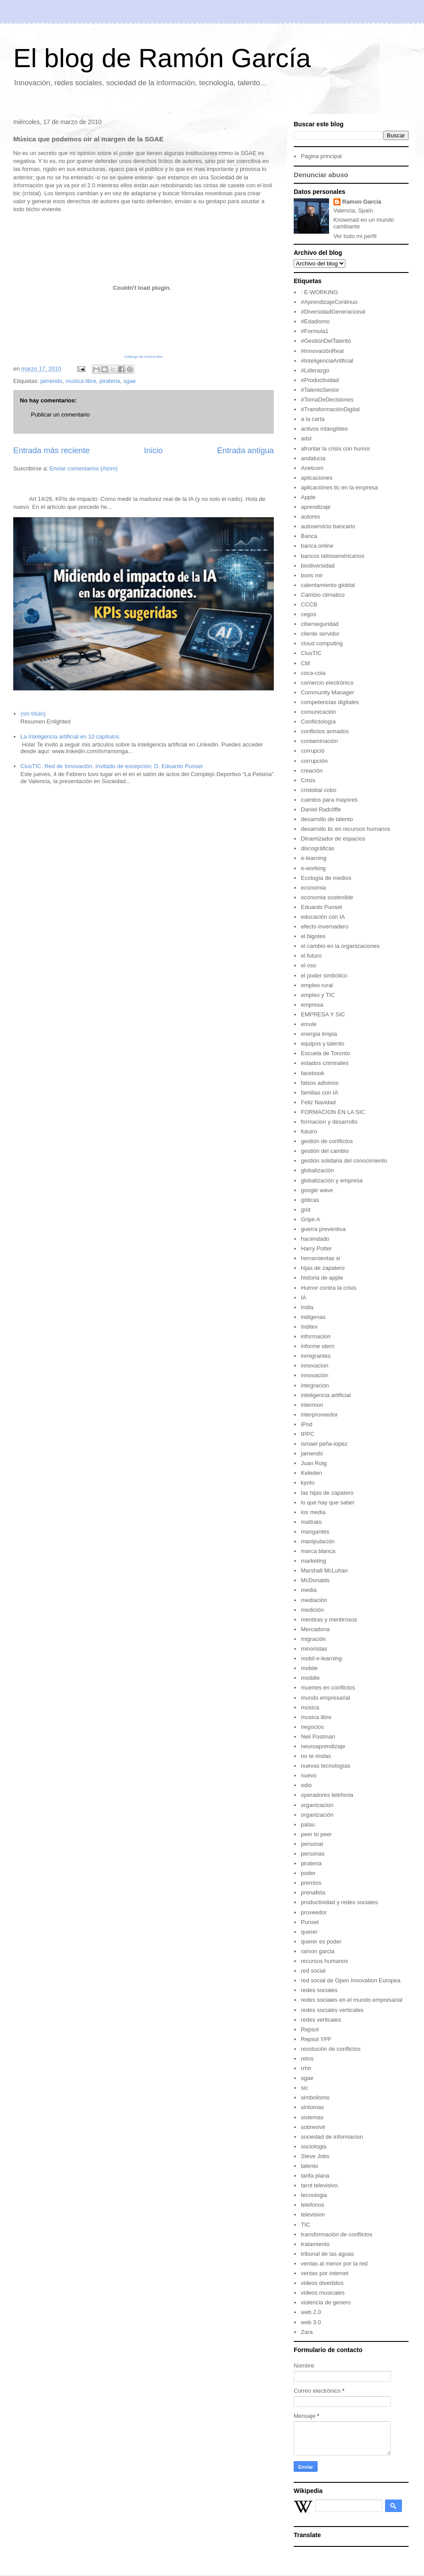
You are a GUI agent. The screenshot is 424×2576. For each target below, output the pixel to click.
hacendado (315, 1238)
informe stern (317, 1346)
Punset (309, 1922)
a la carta (312, 419)
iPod (306, 1424)
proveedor (314, 1912)
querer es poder (321, 1941)
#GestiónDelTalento (326, 340)
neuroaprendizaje (323, 1746)
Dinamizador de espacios (333, 838)
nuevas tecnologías (325, 1765)
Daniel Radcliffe (321, 809)
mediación (314, 1600)
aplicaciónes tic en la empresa (339, 487)
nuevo (308, 1775)
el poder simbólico (324, 975)
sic (304, 2087)
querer (309, 1931)
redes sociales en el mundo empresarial (351, 1999)
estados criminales (324, 1063)
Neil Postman (318, 1736)
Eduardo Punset (321, 907)
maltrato (311, 1522)
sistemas (312, 2117)
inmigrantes (315, 1355)
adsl (306, 438)
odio (306, 1785)
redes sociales (319, 1990)
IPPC (307, 1434)
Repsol (309, 2029)
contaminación (319, 741)
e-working (313, 868)
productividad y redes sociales (339, 1902)
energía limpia (319, 1033)
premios (311, 1882)
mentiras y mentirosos (329, 1619)
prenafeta (313, 1892)
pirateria (109, 381)
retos (307, 2058)
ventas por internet (324, 2273)
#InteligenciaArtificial (327, 360)
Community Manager (327, 692)
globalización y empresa (331, 1180)
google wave (317, 1190)
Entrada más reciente (51, 450)
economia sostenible (327, 897)
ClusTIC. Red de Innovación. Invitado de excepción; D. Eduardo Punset (111, 766)
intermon (312, 1405)
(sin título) (32, 713)
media (308, 1590)
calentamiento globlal (328, 585)
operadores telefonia (327, 1795)
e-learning (313, 858)
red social (313, 1970)
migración (313, 1639)
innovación (314, 1375)
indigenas (313, 1317)
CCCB (309, 604)
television (313, 2214)
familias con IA (319, 1092)
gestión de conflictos (327, 1141)
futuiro (309, 1131)
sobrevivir (313, 2127)
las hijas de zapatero (327, 1492)
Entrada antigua (245, 450)
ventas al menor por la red (334, 2263)
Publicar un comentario (60, 414)
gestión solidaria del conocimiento (344, 1160)
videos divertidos (322, 2283)
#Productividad (320, 380)
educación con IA (323, 916)
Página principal (321, 156)
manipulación (318, 1541)
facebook (312, 1073)
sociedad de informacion (332, 2136)
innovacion (314, 1365)
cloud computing (322, 643)
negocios (312, 1727)
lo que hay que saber (327, 1502)
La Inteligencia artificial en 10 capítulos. (70, 736)
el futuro (311, 955)
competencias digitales (330, 702)
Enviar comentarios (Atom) (83, 468)
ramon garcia (317, 1951)
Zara (307, 2332)
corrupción (314, 761)
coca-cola (313, 673)
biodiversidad (318, 565)
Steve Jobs (315, 2156)
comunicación (318, 711)
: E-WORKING (319, 292)
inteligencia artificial (326, 1395)
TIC (305, 2224)
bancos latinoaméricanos (332, 556)
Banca (309, 536)
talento (309, 2166)
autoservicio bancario (328, 526)
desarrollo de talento (327, 819)
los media (313, 1512)
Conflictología (318, 721)
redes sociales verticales (332, 2010)
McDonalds (315, 1580)
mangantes (315, 1531)
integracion (315, 1385)
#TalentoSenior (320, 389)
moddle (310, 1677)
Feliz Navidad (318, 1102)
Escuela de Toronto (325, 1053)
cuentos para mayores (329, 799)
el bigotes (313, 936)
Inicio (153, 450)
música (310, 1707)
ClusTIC (311, 653)
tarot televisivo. (320, 2185)
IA (303, 1297)
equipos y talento (322, 1043)
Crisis (308, 780)
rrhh (306, 2068)
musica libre (81, 381)
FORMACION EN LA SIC (333, 1112)
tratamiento (315, 2244)
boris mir (312, 575)
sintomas (312, 2107)
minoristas (314, 1648)
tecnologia (314, 2195)
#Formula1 (314, 331)
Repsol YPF (316, 2039)
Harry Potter (316, 1248)
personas (312, 1853)
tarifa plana (315, 2175)
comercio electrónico (327, 682)
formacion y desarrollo (329, 1121)
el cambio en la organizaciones (340, 946)
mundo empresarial (325, 1697)
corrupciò (312, 750)
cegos (308, 614)
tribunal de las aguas (327, 2253)
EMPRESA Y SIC (323, 1014)
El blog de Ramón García (162, 58)
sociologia (313, 2146)
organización (317, 1814)
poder (308, 1873)
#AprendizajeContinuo (329, 302)
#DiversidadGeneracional (333, 311)
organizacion (317, 1805)
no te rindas (316, 1756)
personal (312, 1844)
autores (310, 516)
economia (313, 887)
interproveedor (319, 1414)
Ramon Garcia (361, 201)
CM (305, 663)
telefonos (312, 2204)
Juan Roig (314, 1463)
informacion (315, 1336)
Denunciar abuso (321, 174)
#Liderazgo (315, 370)
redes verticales (321, 2019)
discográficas (317, 848)
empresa (312, 1004)
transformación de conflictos (336, 2234)
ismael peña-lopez (324, 1443)
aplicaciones (317, 477)
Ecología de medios (326, 878)
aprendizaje (315, 507)
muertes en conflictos (328, 1687)
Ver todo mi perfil (355, 236)
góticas (310, 1200)
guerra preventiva (323, 1229)
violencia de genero (326, 2302)
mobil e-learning (321, 1658)
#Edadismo (315, 321)
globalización (317, 1170)
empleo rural (317, 985)
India (307, 1307)
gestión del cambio (324, 1151)
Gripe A (310, 1219)
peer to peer (316, 1834)
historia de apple (322, 1277)
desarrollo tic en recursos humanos (345, 829)
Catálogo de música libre (143, 357)
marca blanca (318, 1551)
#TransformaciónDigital (330, 409)
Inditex (309, 1326)
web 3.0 (311, 2322)
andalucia (313, 458)
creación (311, 770)
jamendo (51, 381)
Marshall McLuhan (324, 1570)
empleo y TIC (318, 995)
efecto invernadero (324, 926)
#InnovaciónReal (322, 351)
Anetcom (312, 468)
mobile (309, 1668)
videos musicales (322, 2292)
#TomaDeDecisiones (327, 399)
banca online (317, 545)
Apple (308, 497)
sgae (129, 381)
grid (305, 1209)
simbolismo (315, 2097)
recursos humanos (324, 1961)
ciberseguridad (319, 624)
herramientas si (320, 1258)
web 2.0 (311, 2312)
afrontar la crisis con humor (335, 448)
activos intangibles (324, 428)
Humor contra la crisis (328, 1287)
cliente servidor (320, 633)
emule (308, 1024)
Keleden (311, 1473)
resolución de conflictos (330, 2049)
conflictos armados (324, 731)
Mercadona (315, 1629)
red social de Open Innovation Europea (351, 1980)
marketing (313, 1560)
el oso (308, 965)
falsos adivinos (319, 1083)
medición (312, 1609)
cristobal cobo (318, 790)
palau (308, 1824)
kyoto (307, 1482)
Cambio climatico (322, 594)
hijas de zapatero (322, 1268)
